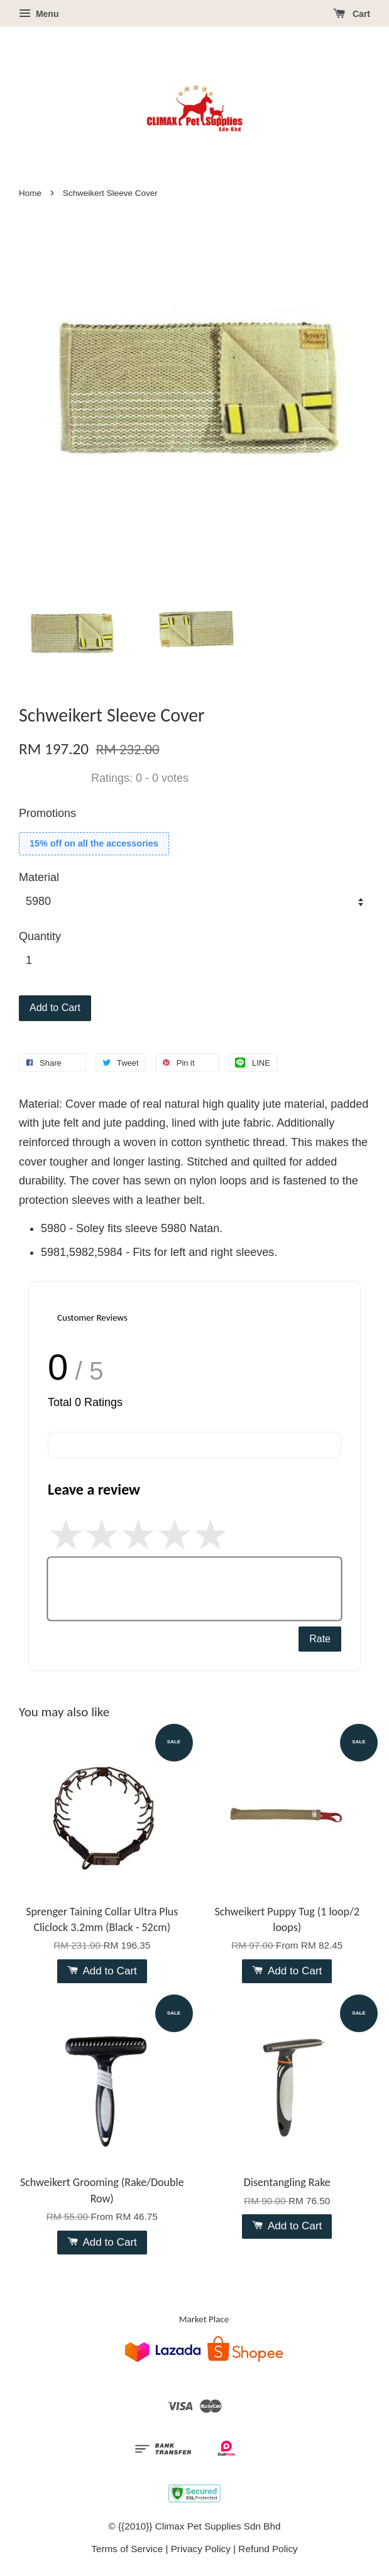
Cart (351, 14)
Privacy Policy (201, 2548)
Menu (38, 14)
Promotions (47, 813)
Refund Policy (267, 2548)
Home (30, 193)
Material (39, 877)
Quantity (40, 936)
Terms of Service (127, 2548)
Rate (320, 1638)
